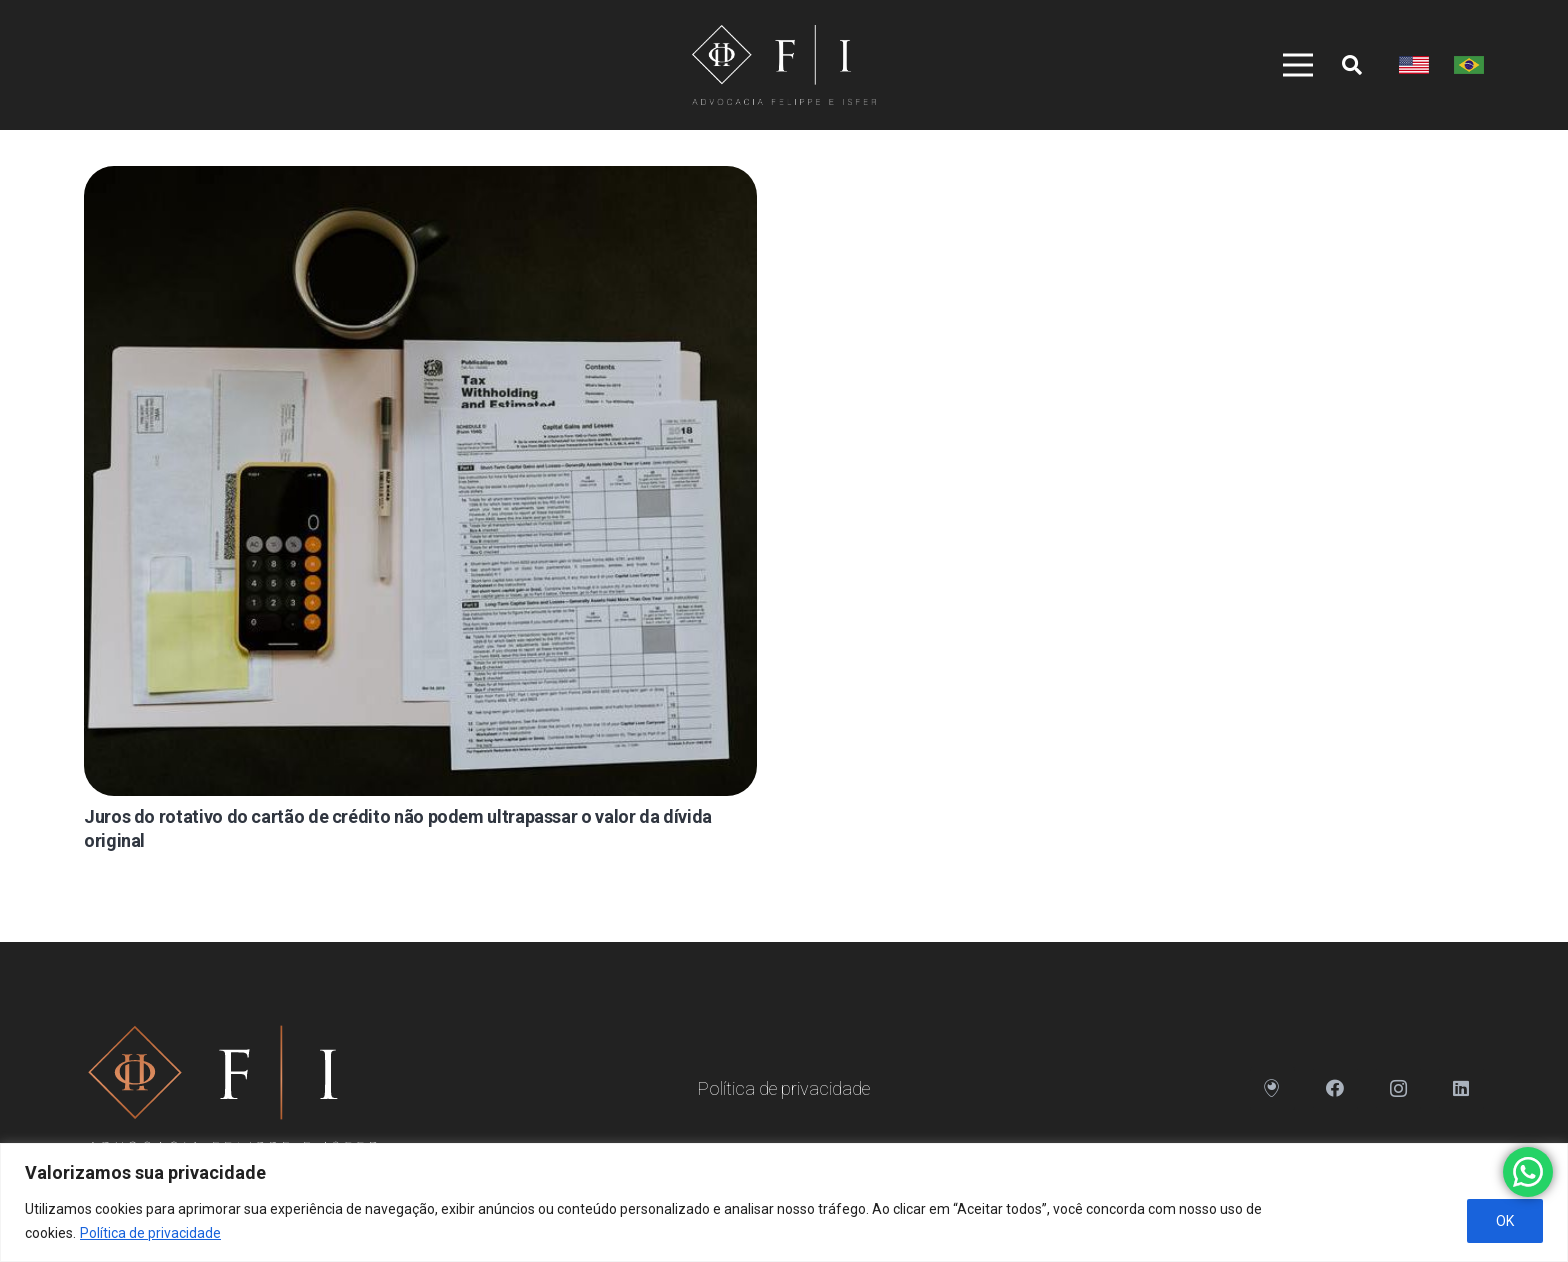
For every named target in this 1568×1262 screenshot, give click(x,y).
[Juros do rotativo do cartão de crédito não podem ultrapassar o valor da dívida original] (420, 481)
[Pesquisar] (1352, 65)
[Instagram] (1398, 1088)
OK (1505, 1221)
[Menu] (1290, 65)
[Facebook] (1335, 1088)
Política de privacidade (150, 1233)
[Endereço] (1272, 1088)
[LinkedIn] (1461, 1088)
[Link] (783, 65)
